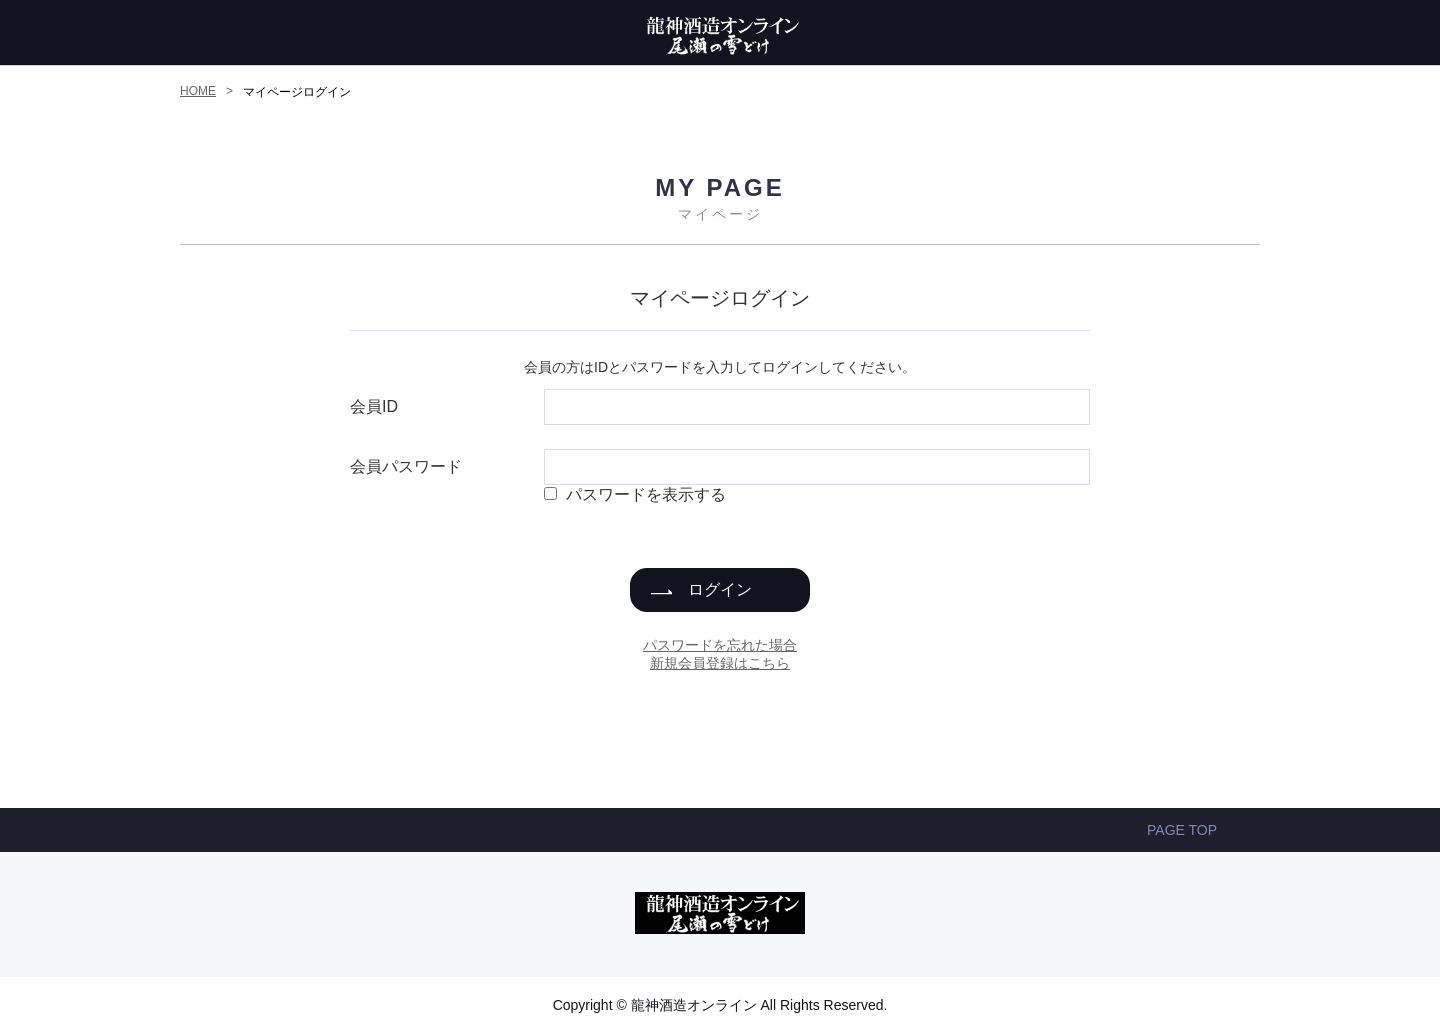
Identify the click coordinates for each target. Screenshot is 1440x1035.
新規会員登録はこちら (720, 663)
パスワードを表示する (646, 494)
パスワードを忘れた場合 (720, 645)
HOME (198, 91)
